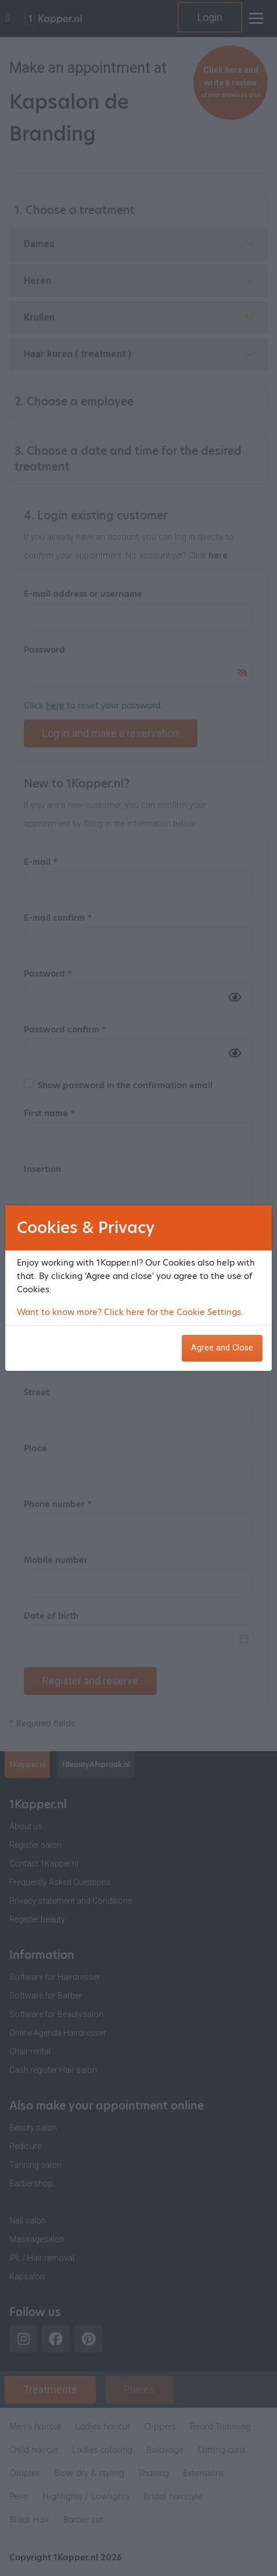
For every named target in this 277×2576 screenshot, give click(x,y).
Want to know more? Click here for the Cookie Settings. (130, 1312)
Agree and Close (222, 1348)
